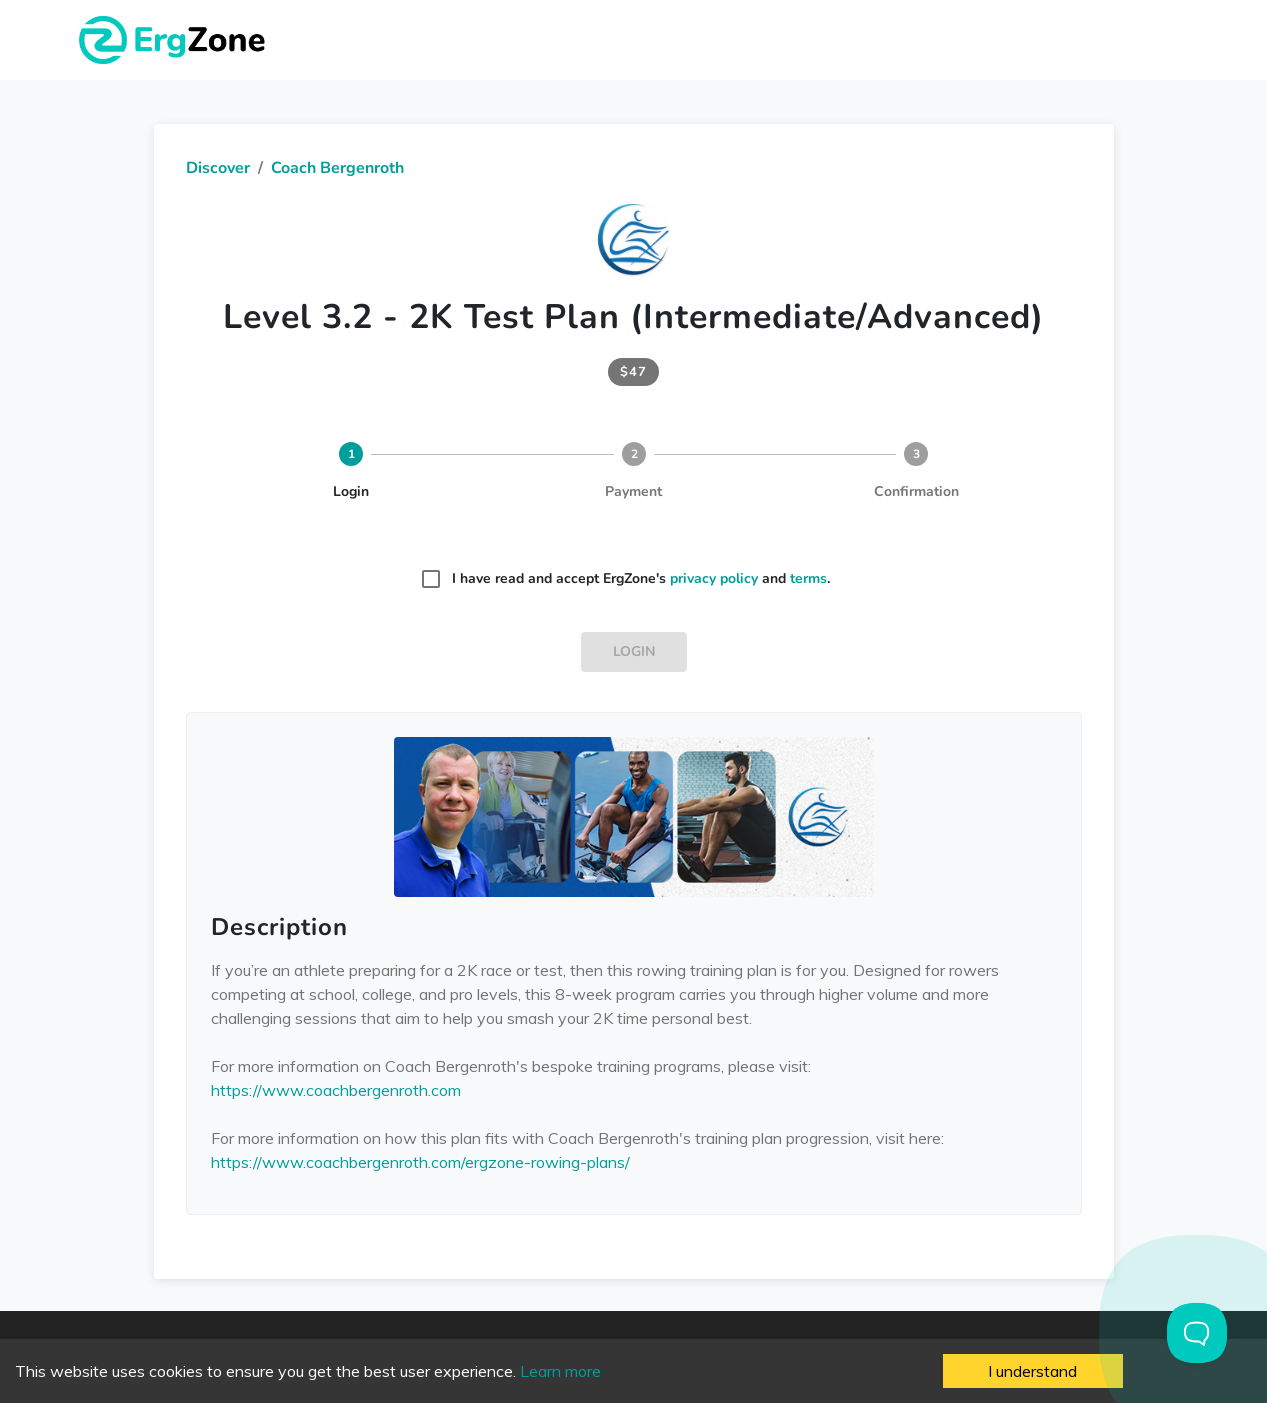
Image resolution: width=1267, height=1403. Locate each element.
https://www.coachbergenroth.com (336, 1090)
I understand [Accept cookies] (1032, 1371)
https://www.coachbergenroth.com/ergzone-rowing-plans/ (420, 1162)
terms (808, 578)
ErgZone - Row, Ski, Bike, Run (175, 40)
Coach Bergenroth (337, 168)
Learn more (560, 1371)
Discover (218, 168)
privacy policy (714, 578)
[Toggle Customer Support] (1197, 1333)
